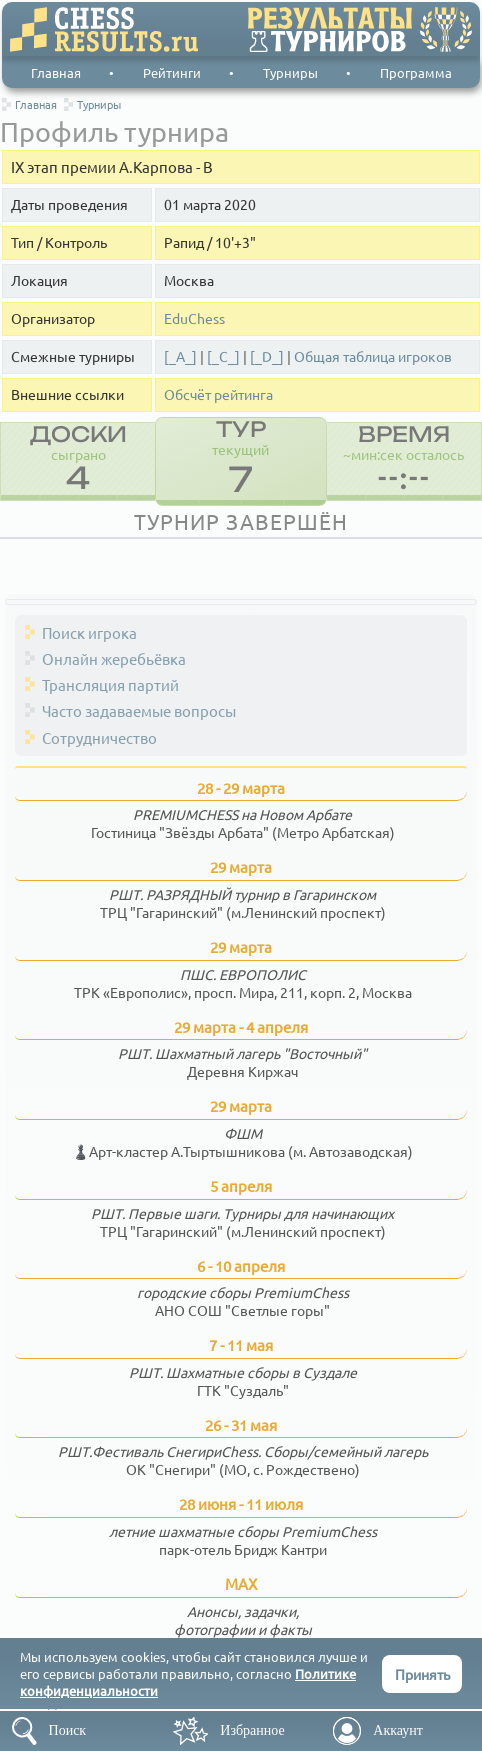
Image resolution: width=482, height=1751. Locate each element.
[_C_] (223, 356)
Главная (56, 72)
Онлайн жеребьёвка (114, 658)
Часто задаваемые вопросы (139, 710)
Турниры (290, 72)
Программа (416, 72)
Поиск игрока (89, 632)
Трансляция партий (110, 684)
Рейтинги (172, 72)
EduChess (194, 318)
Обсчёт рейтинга (218, 394)
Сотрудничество (99, 737)
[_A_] (180, 356)
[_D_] (267, 356)
